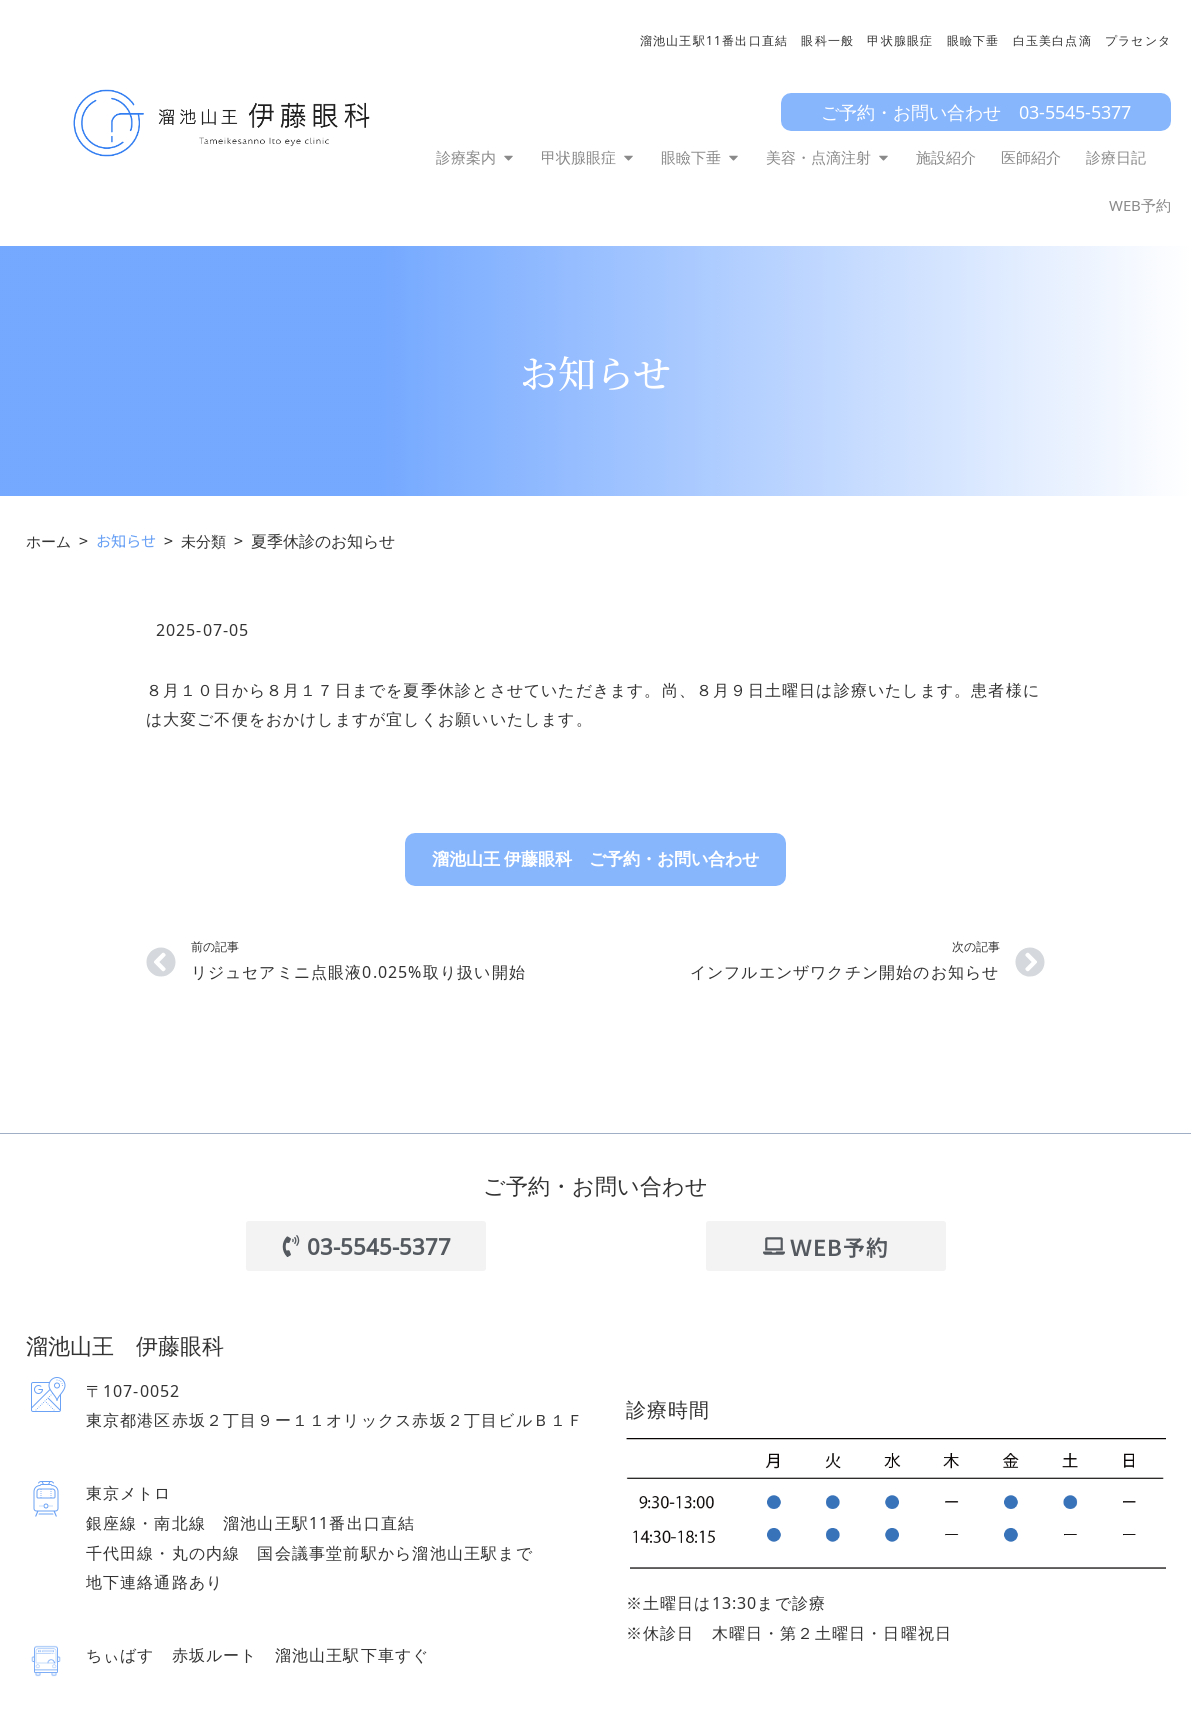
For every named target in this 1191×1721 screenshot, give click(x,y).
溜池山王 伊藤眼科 (143, 1344)
